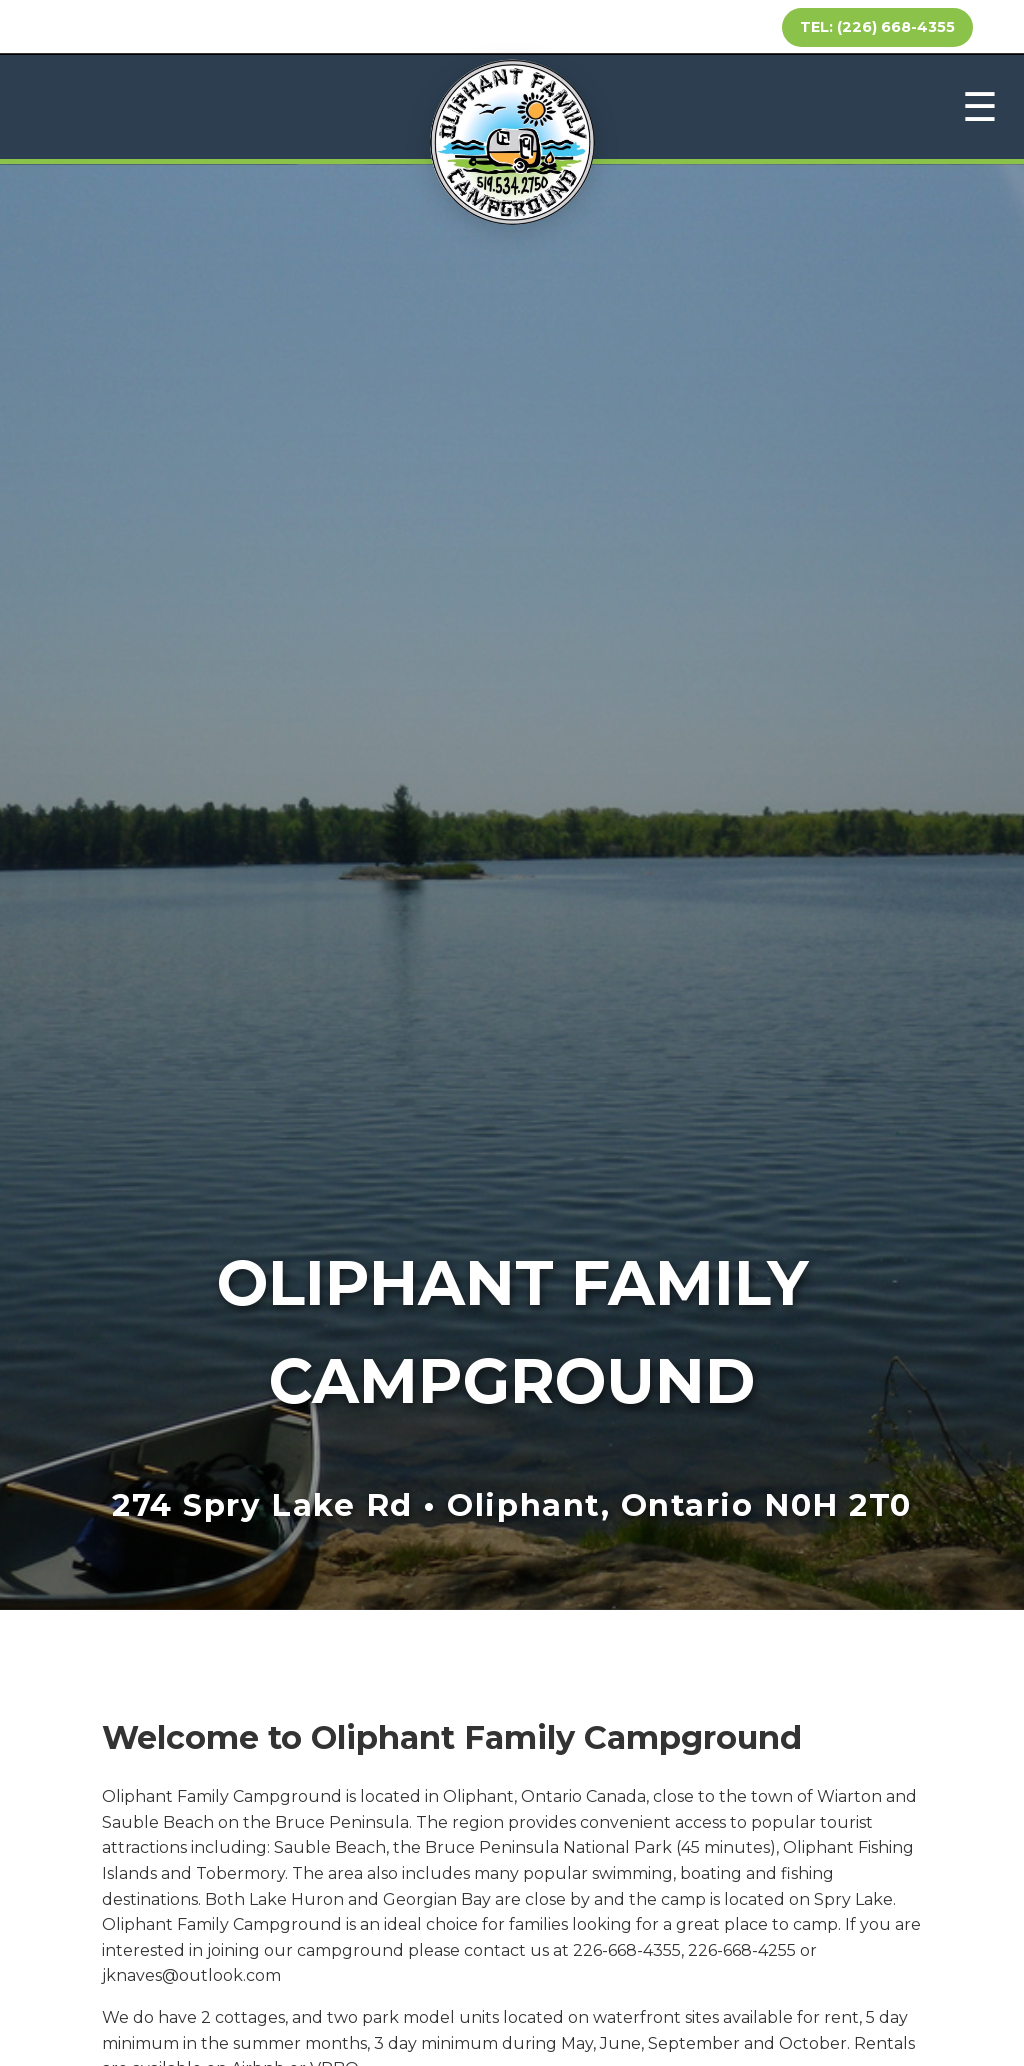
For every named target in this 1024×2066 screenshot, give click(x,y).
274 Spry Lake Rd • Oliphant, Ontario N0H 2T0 (512, 1505)
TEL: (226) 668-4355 (877, 27)
